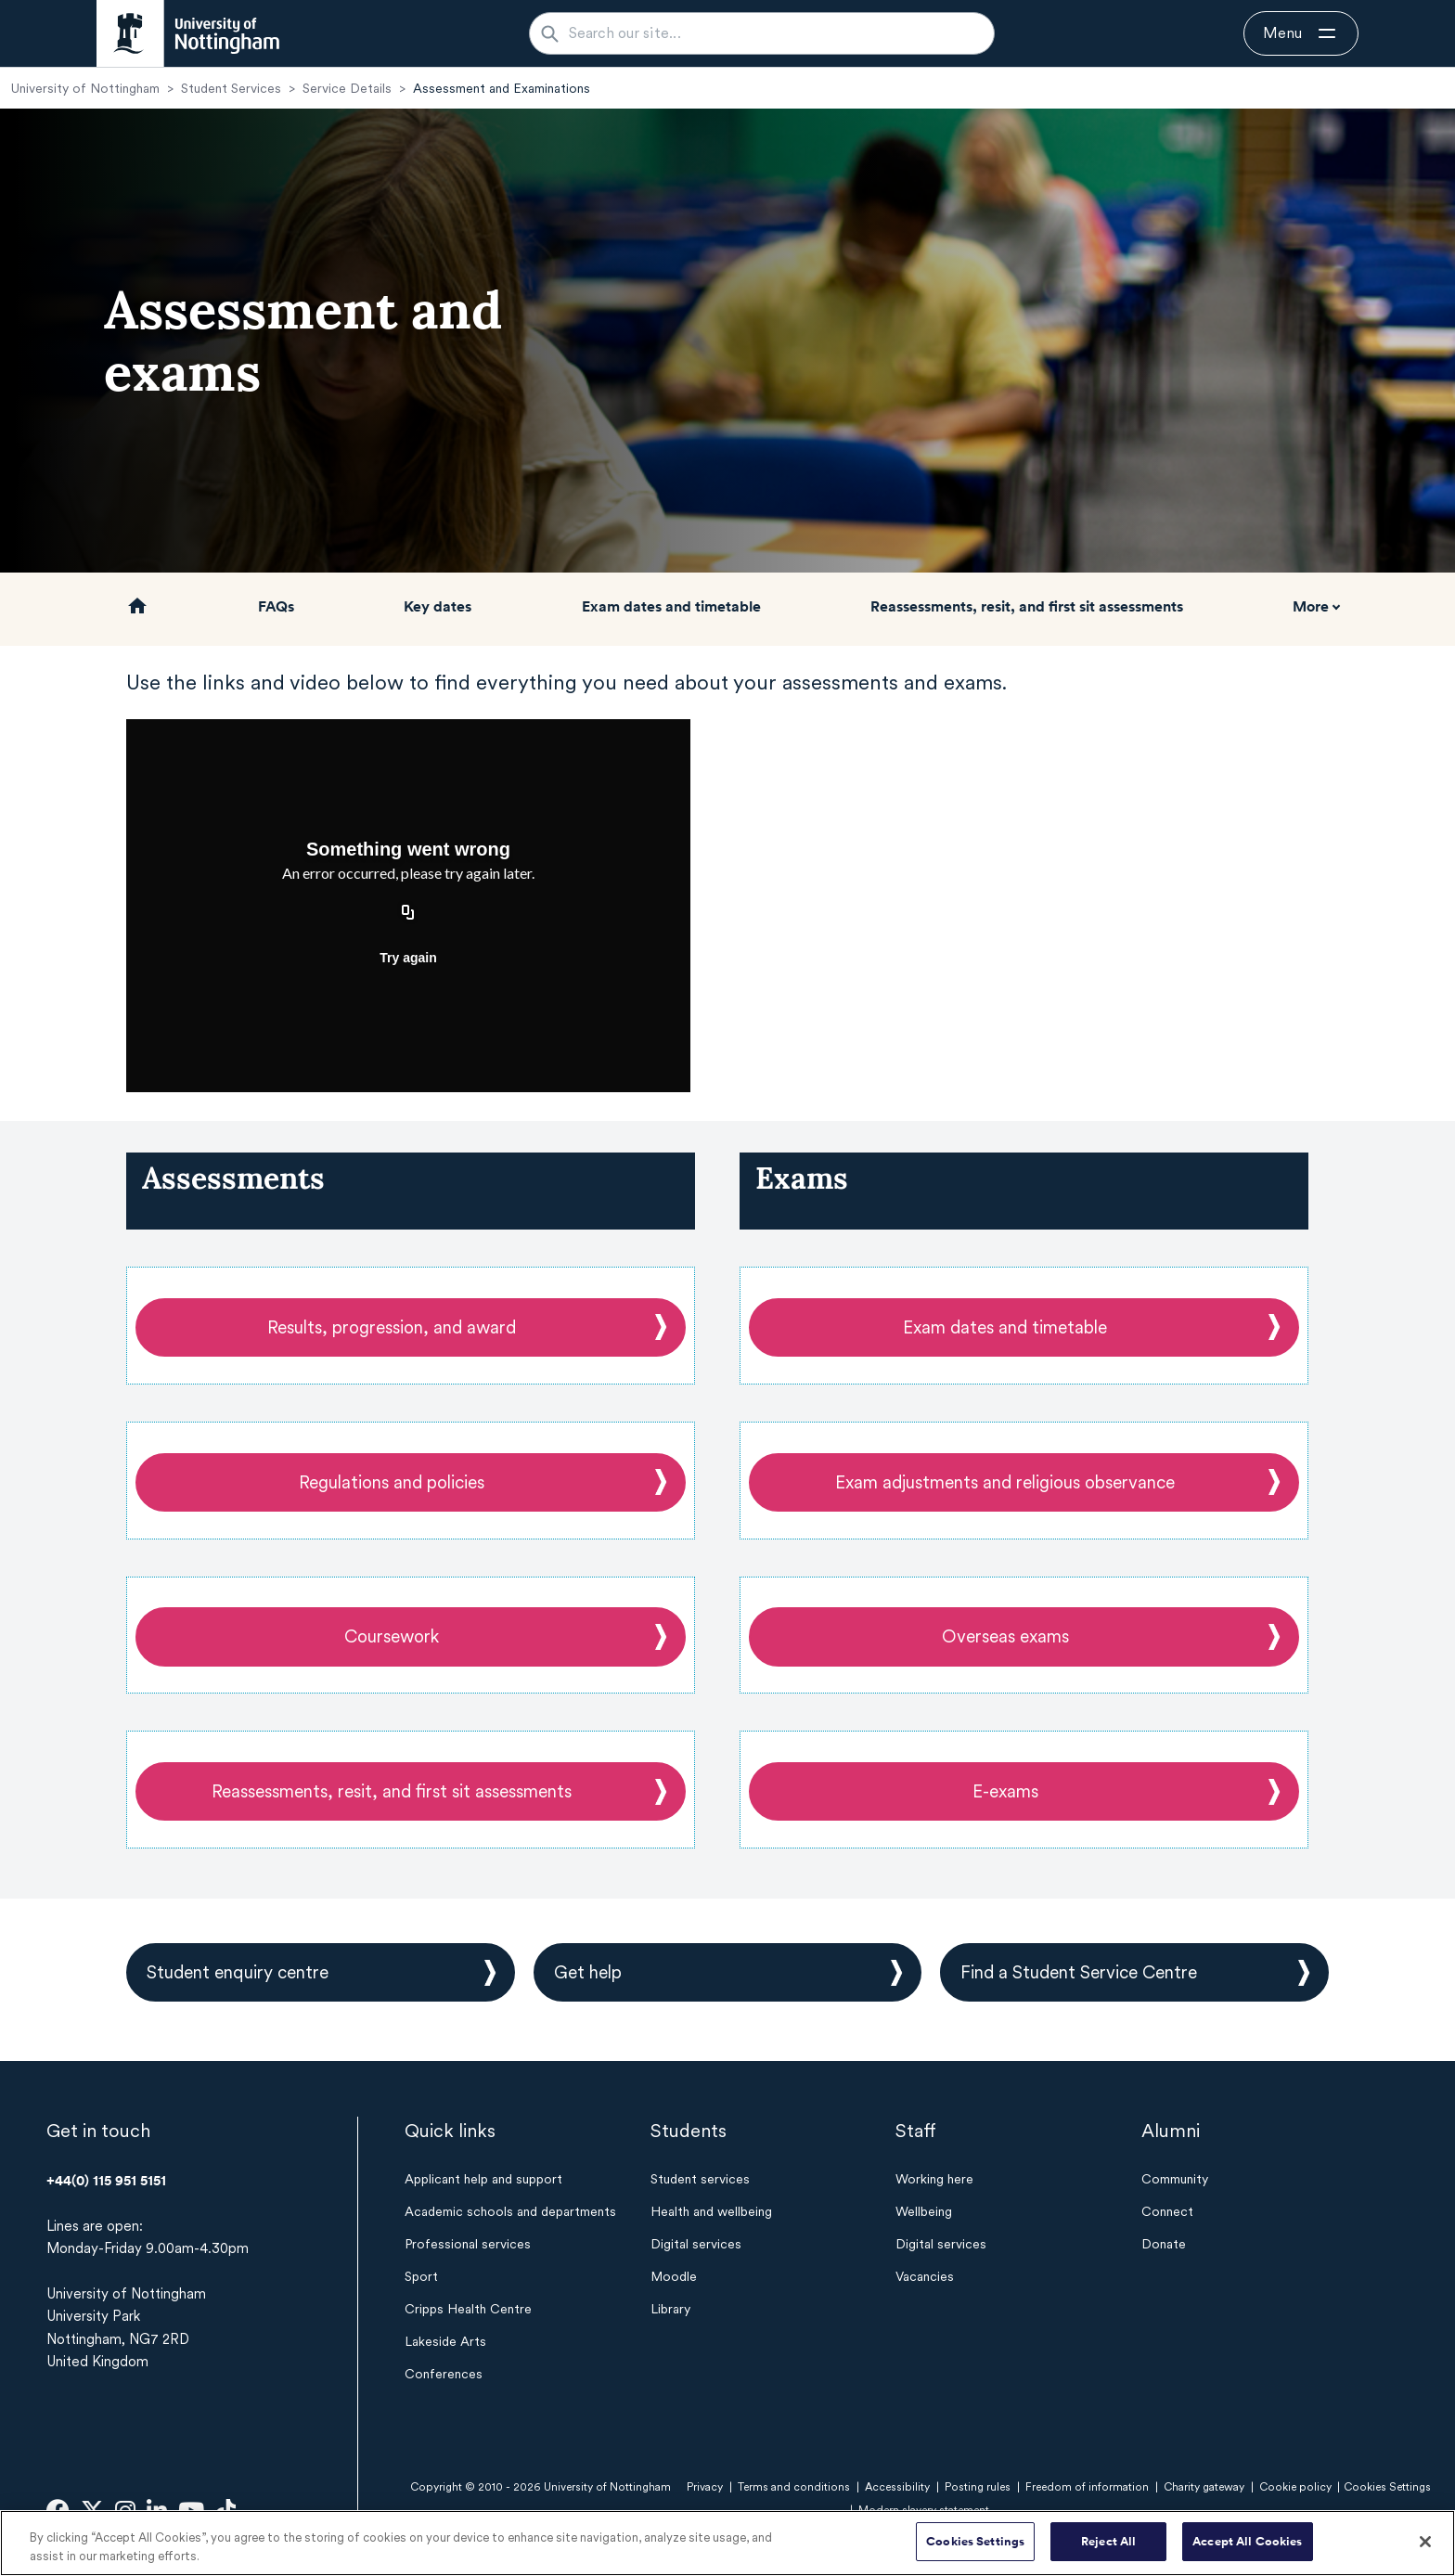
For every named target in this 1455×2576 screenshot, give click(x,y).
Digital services (695, 2243)
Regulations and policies (391, 1482)
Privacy (705, 2486)
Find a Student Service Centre (1078, 1972)
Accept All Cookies (1247, 2541)
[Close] (1425, 2541)
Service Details (347, 88)
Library (670, 2308)
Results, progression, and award (391, 1327)
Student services (700, 2178)
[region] (727, 2543)
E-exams (1005, 1791)
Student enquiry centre (237, 1972)
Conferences (444, 2373)
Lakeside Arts (445, 2341)
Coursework (391, 1636)
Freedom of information (1087, 2486)
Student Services (231, 88)
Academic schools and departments (510, 2211)
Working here (934, 2178)
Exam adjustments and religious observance (1005, 1482)
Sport (421, 2276)
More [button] (1311, 606)
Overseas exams (1005, 1636)
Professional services (468, 2243)
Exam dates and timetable (671, 606)
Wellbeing (923, 2211)
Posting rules (978, 2486)
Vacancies (924, 2276)
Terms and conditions (794, 2486)
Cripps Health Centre (468, 2308)
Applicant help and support (483, 2178)
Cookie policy (1295, 2486)
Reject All (1108, 2541)
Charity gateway (1204, 2486)
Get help (588, 1972)
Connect (1167, 2211)
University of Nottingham (85, 88)
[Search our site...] (773, 33)
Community (1174, 2178)
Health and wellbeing (711, 2211)
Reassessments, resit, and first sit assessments (1026, 606)
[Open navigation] (1300, 33)
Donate (1163, 2243)
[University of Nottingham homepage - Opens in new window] (188, 33)
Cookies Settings (975, 2541)
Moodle (673, 2276)
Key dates (437, 606)
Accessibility (897, 2486)
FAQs (276, 606)
